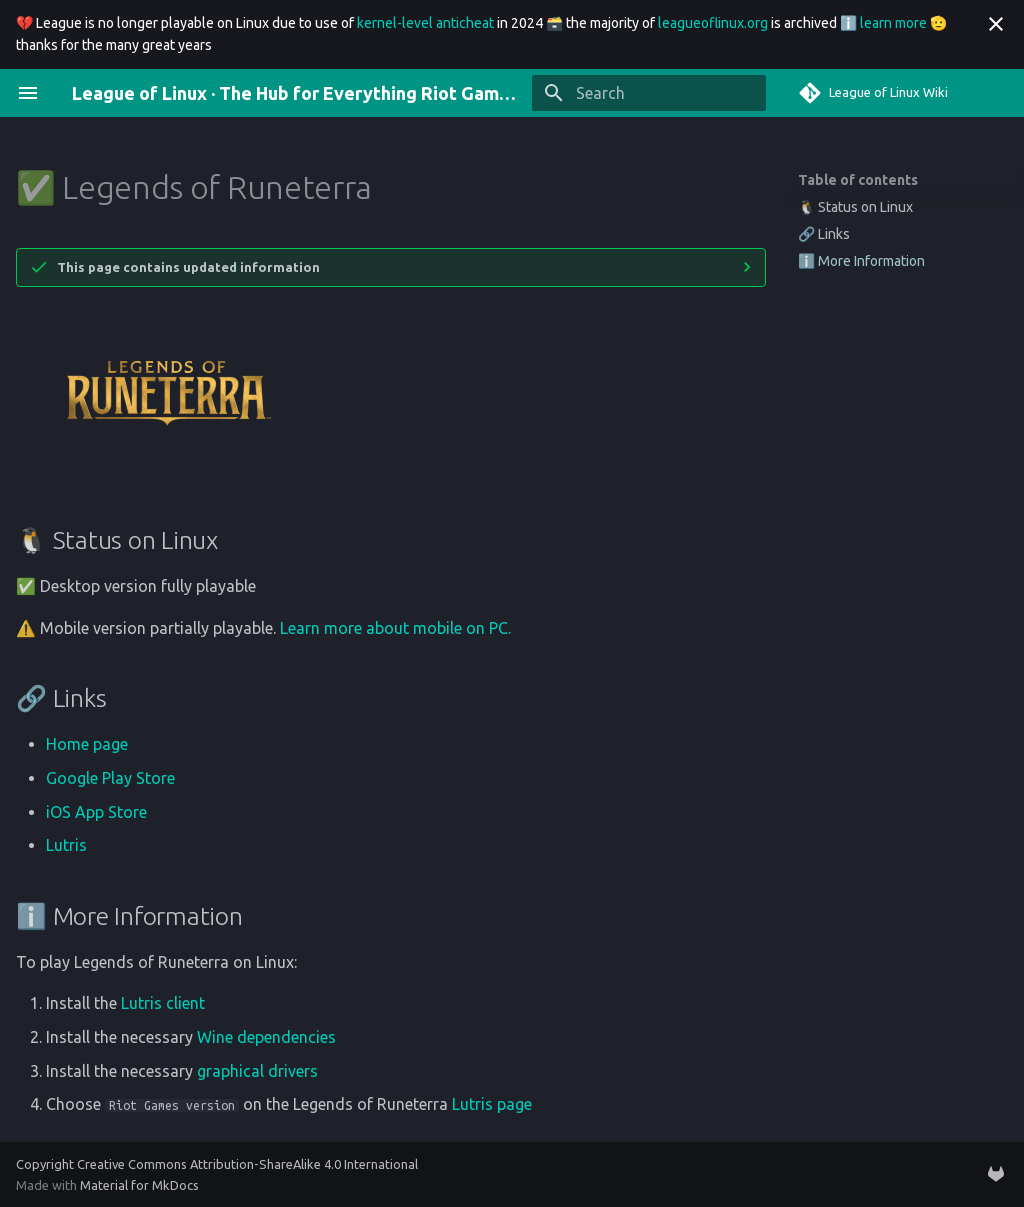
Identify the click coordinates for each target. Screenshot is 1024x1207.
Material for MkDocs (139, 1185)
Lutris (66, 845)
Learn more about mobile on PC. (395, 628)
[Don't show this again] (996, 24)
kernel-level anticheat (425, 23)
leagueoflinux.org (713, 23)
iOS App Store (96, 812)
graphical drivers (257, 1071)
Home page (87, 744)
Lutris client (163, 1003)
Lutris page (492, 1104)
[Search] (649, 93)
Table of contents (858, 180)
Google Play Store (110, 778)
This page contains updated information (188, 267)
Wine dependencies (266, 1037)
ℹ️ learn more (883, 23)
